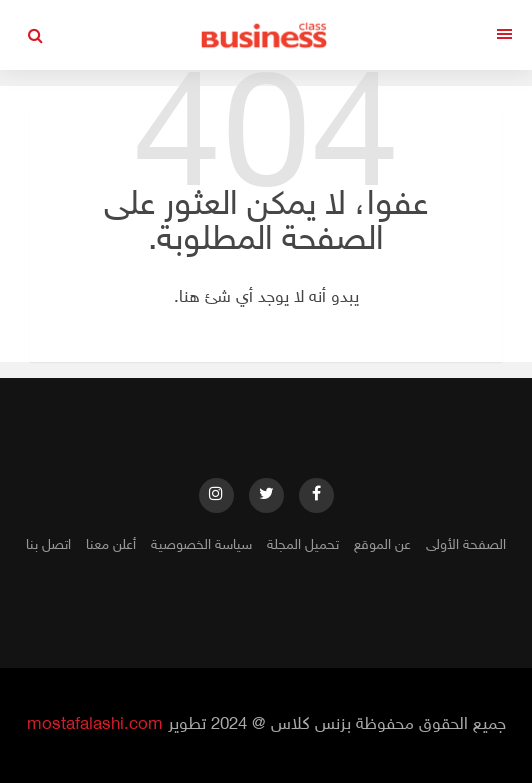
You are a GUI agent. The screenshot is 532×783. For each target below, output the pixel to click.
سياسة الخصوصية (201, 545)
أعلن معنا (111, 545)
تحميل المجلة (303, 545)
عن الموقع (382, 545)
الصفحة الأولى (466, 545)
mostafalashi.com (95, 725)
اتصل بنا (48, 545)
